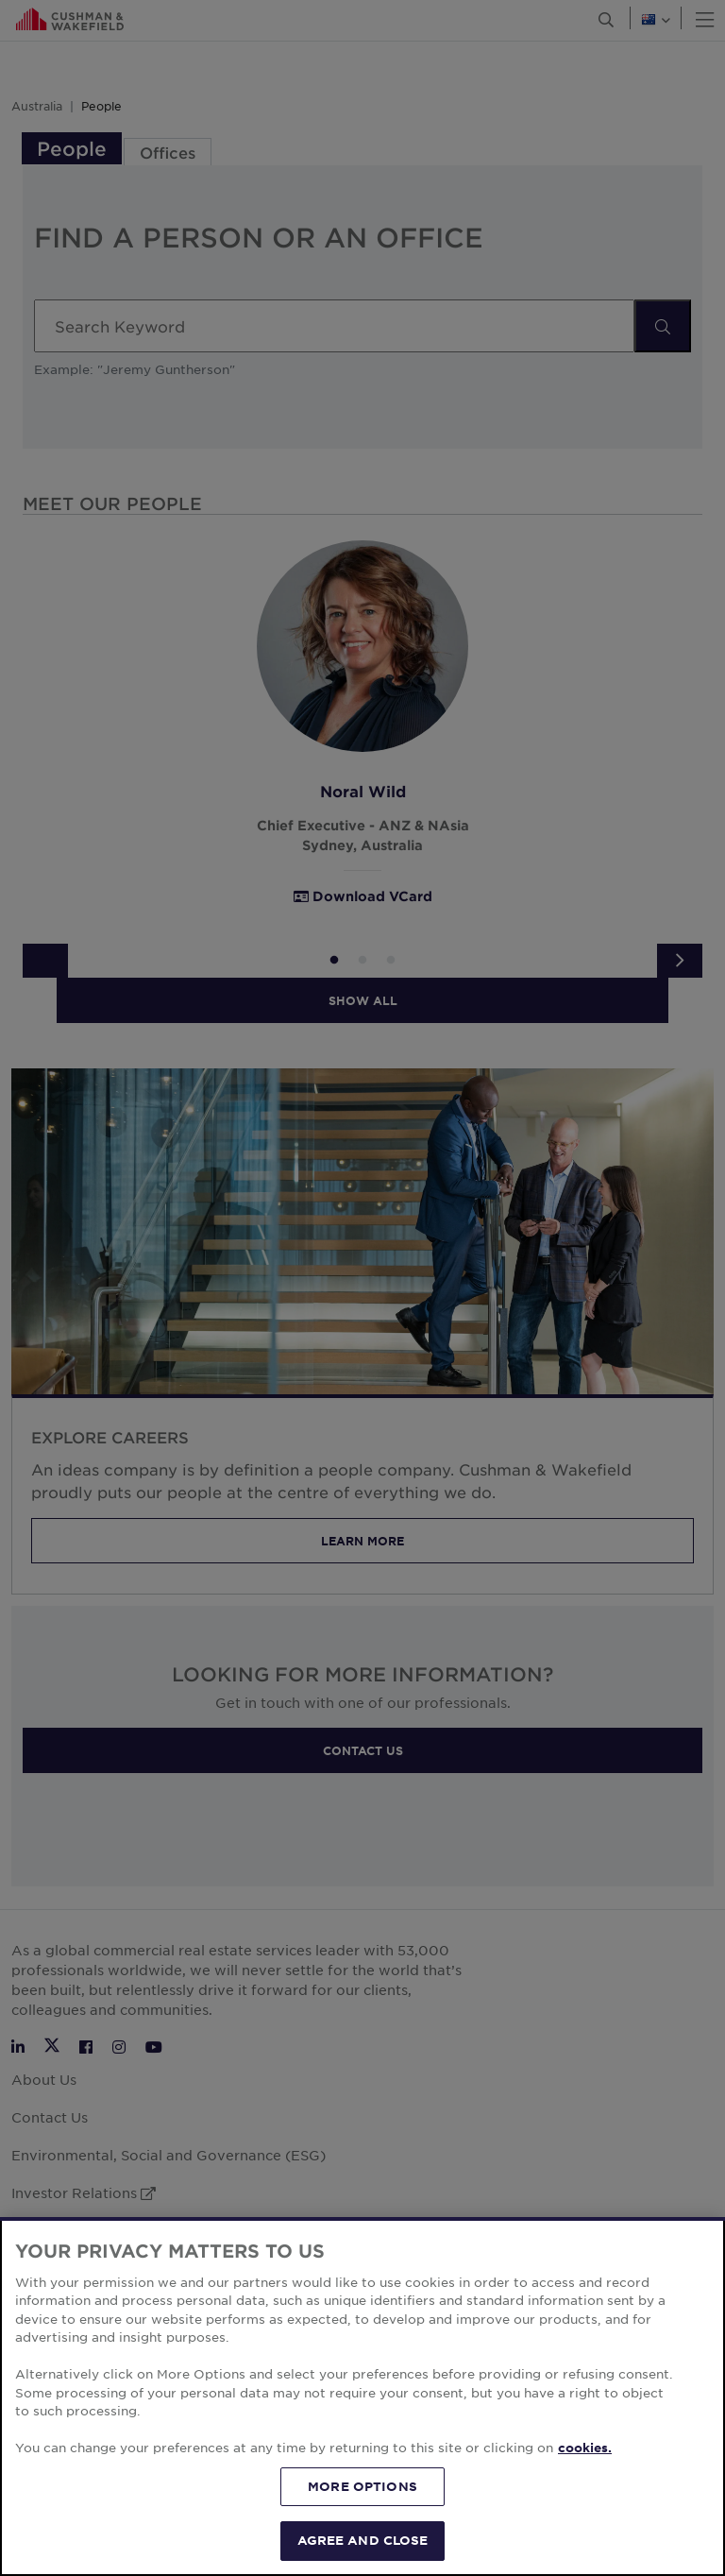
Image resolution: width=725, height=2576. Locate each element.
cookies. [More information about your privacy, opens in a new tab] (585, 2447)
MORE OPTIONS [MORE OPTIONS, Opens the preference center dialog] (362, 2486)
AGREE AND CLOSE (363, 2540)
